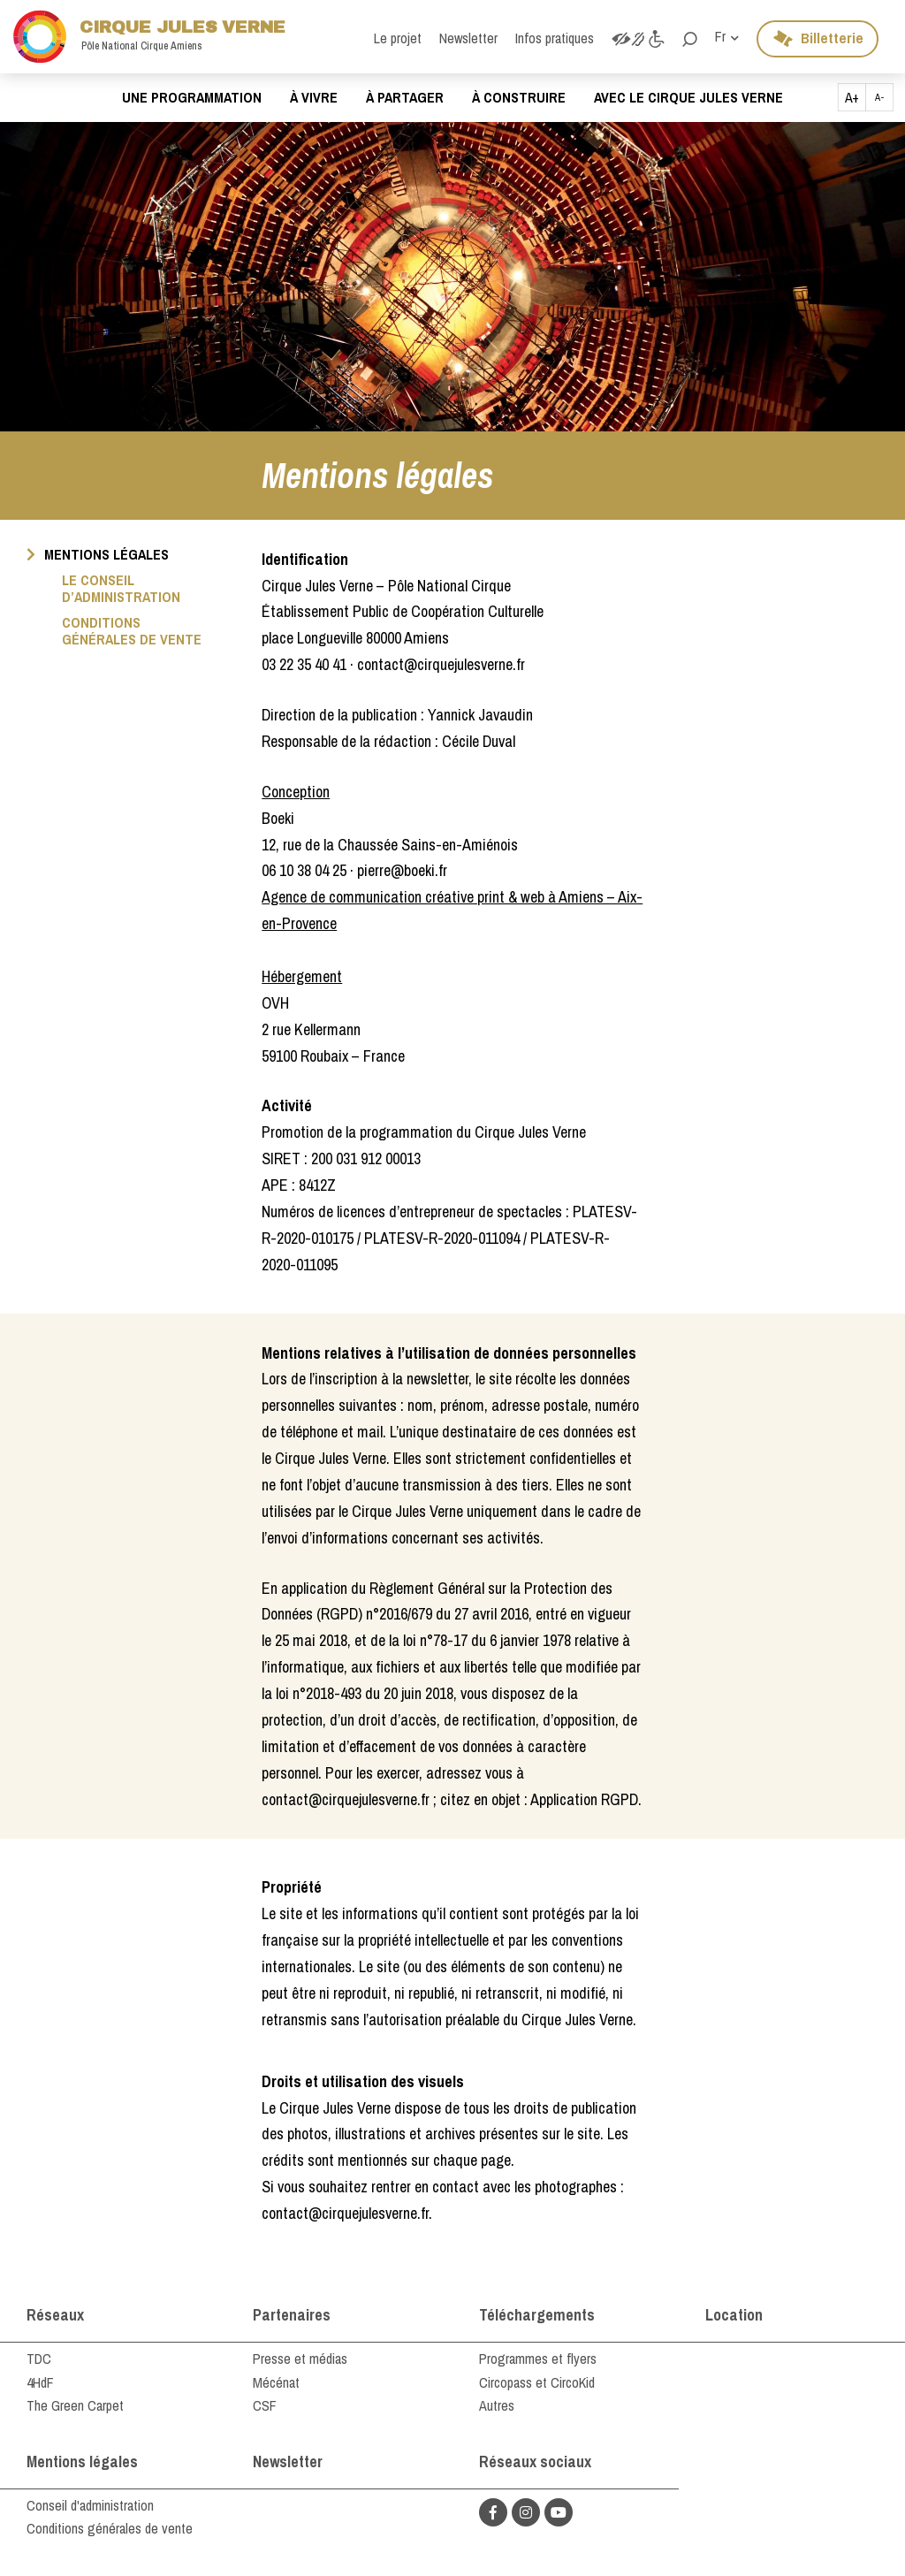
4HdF (40, 2382)
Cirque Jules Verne (149, 36)
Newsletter (288, 2461)
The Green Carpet (75, 2405)
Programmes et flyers (538, 2358)
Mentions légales (82, 2461)
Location (734, 2315)
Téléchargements (537, 2315)
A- (880, 97)
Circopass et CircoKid (537, 2382)
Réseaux (55, 2315)
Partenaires (292, 2315)
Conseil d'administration (90, 2505)
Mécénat (276, 2382)
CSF (265, 2405)
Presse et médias (300, 2358)
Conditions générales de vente (110, 2528)
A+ (852, 97)
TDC (39, 2358)
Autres (496, 2405)
